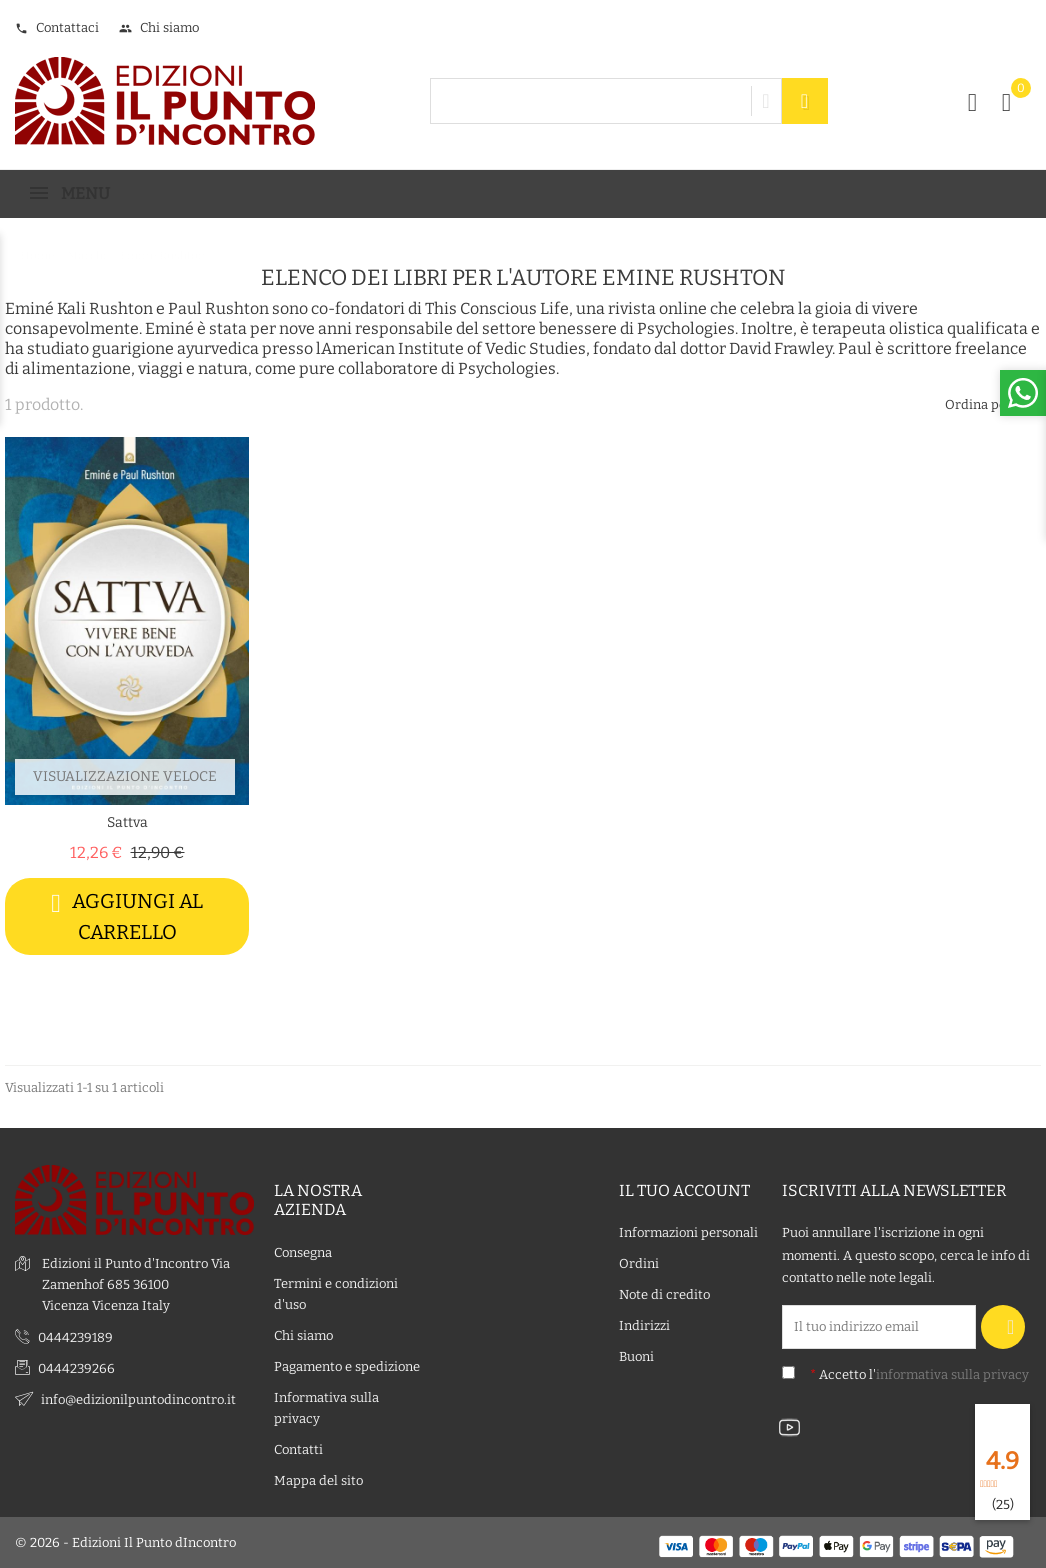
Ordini (639, 1264)
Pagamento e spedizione (347, 1366)
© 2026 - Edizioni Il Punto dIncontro (125, 1542)
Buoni (636, 1357)
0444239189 (75, 1337)
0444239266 (76, 1368)
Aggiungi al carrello (127, 916)
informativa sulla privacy (952, 1374)
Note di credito (664, 1295)
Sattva (127, 822)
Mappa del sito (318, 1480)
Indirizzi (644, 1326)
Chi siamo (159, 27)
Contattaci (57, 27)
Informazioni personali (688, 1233)
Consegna (303, 1252)
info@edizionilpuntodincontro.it (138, 1399)
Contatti (298, 1449)
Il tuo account (684, 1191)
